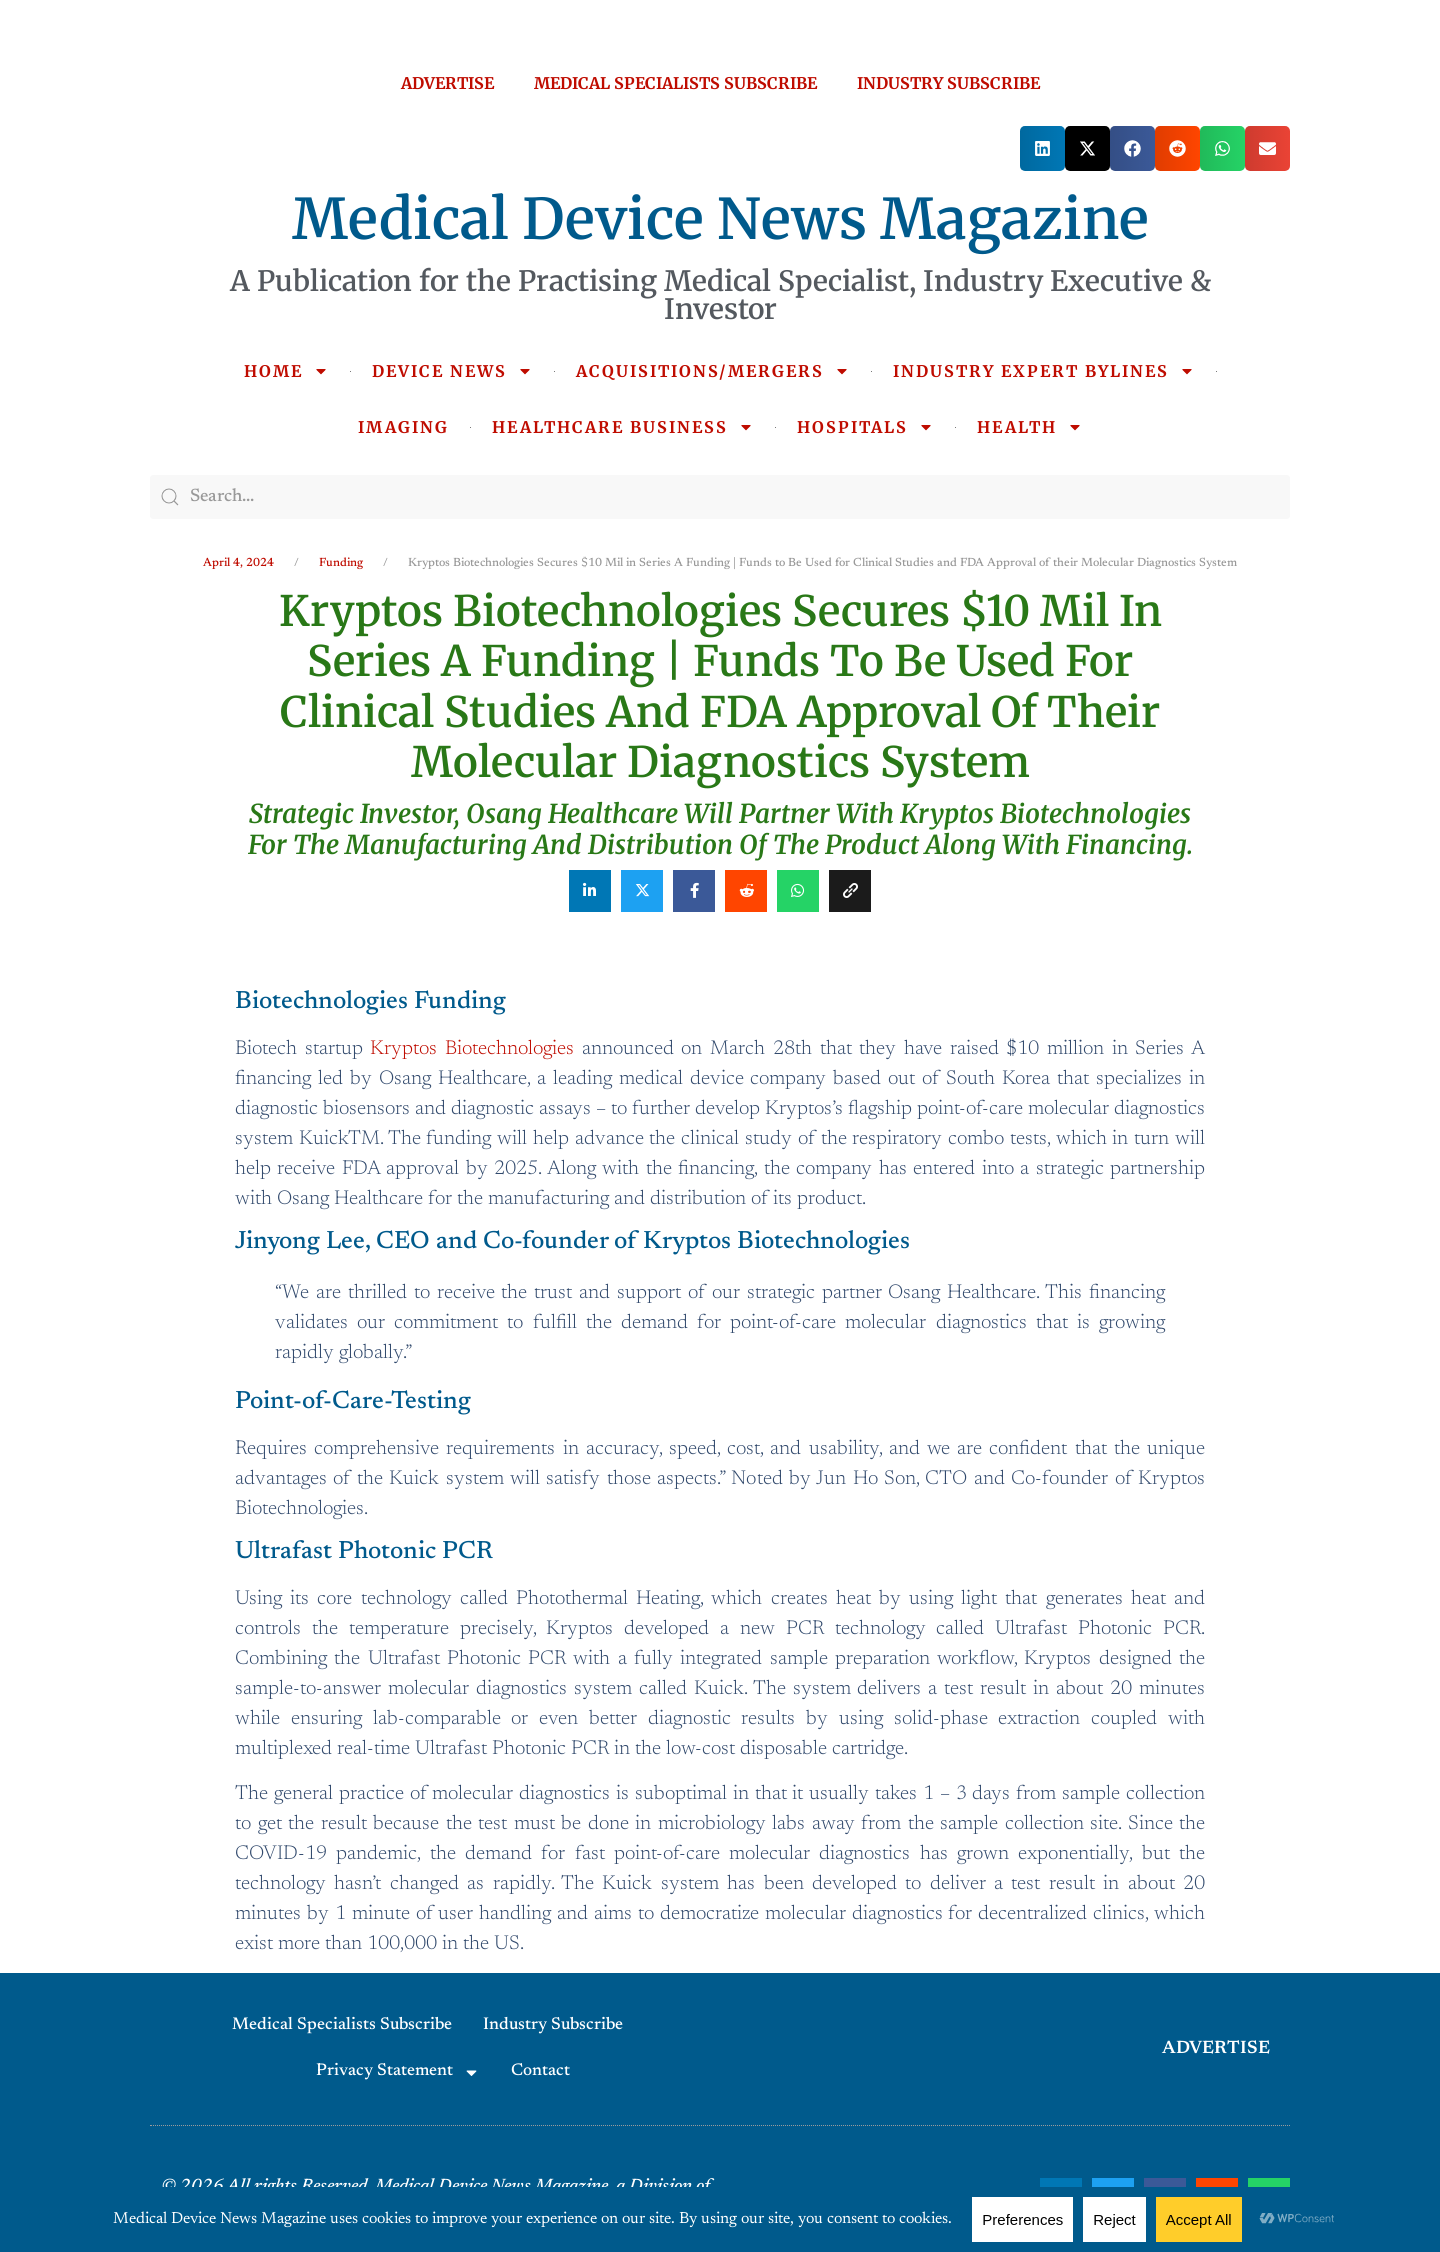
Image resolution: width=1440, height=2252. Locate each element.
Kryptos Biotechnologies (472, 1049)
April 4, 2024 (238, 563)
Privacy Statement (398, 2072)
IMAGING (403, 427)
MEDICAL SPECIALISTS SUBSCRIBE (675, 83)
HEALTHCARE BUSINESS (623, 427)
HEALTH (1030, 427)
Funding (341, 563)
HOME (286, 371)
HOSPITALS (865, 427)
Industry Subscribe (553, 2025)
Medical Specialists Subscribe (342, 2025)
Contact (540, 2071)
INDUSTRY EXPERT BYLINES (1044, 371)
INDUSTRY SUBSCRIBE (948, 83)
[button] (1042, 148)
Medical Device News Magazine (720, 219)
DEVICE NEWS (452, 371)
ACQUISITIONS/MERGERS (713, 371)
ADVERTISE (447, 83)
